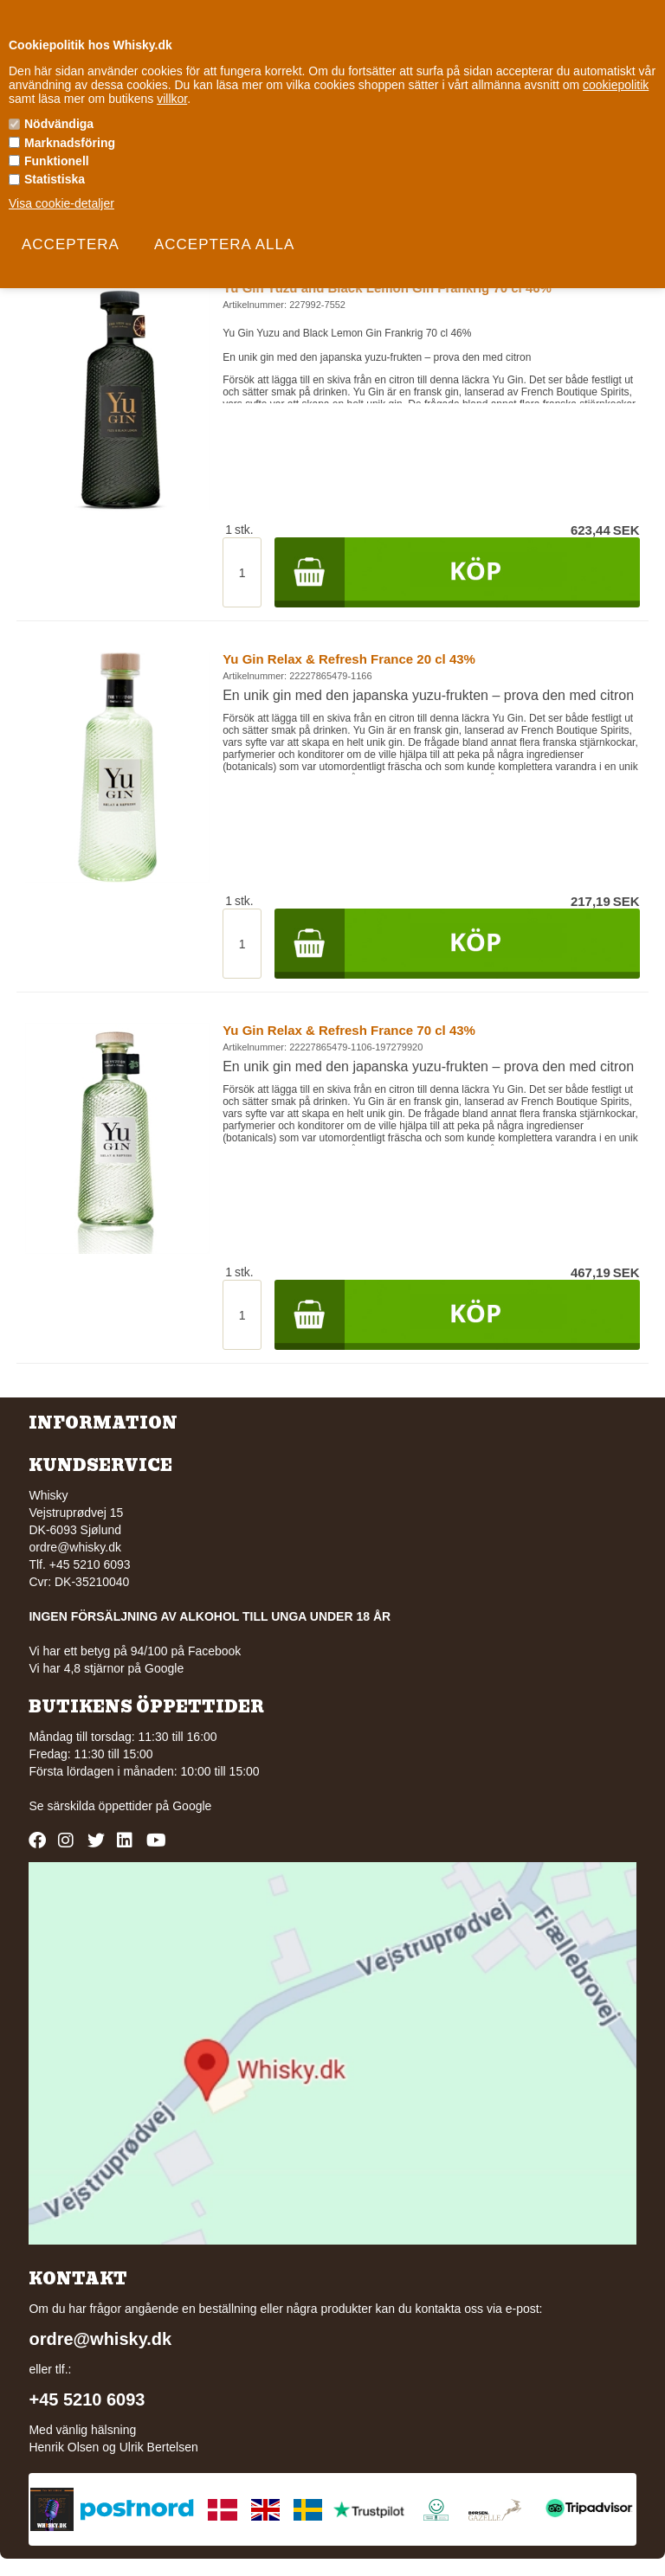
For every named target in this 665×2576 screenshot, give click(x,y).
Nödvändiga (59, 124)
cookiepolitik (616, 85)
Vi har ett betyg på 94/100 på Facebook (135, 1651)
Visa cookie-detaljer (61, 203)
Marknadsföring (69, 143)
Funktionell (56, 161)
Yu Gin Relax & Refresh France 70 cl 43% (349, 1030)
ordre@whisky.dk (75, 1547)
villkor (172, 99)
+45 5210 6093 (87, 2399)
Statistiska (54, 179)
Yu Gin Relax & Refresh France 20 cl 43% (349, 659)
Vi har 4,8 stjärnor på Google (106, 1668)
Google (191, 1806)
